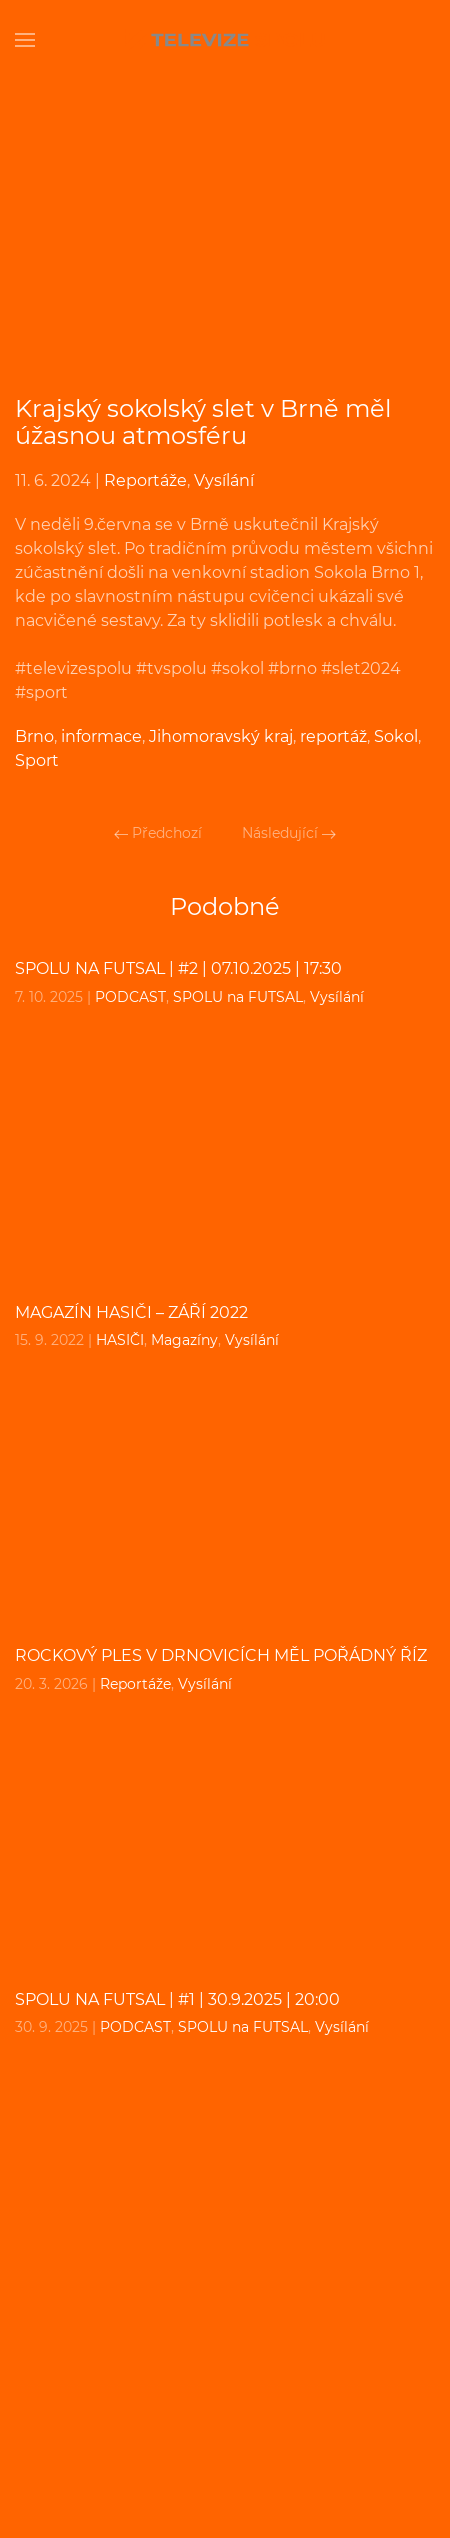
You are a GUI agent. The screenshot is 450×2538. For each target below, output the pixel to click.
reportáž (333, 736)
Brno (34, 736)
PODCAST (130, 997)
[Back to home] (225, 40)
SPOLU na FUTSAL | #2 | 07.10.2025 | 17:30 (178, 968)
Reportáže (145, 480)
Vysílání (224, 480)
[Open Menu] (25, 40)
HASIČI (120, 1340)
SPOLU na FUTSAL (238, 997)
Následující (289, 833)
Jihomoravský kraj (221, 736)
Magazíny (184, 1340)
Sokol (396, 736)
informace (101, 736)
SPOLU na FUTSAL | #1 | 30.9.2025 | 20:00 (177, 1999)
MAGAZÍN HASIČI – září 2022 (131, 1312)
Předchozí (158, 833)
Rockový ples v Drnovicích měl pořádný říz (221, 1655)
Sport (37, 760)
